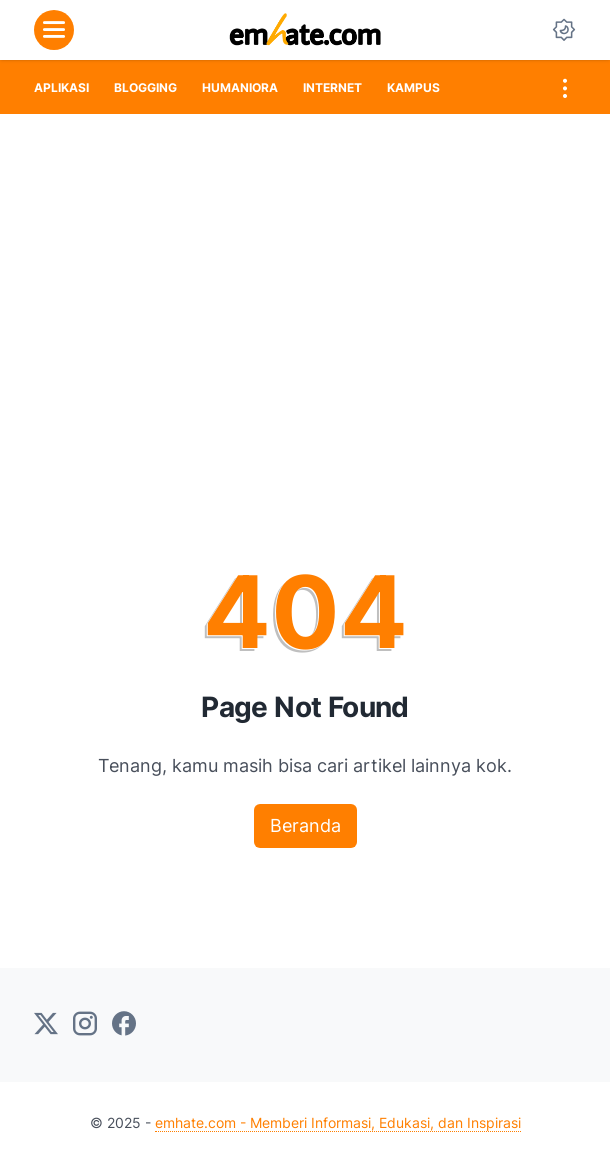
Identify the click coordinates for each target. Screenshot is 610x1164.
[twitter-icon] (46, 1025)
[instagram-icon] (85, 1025)
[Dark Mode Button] (564, 30)
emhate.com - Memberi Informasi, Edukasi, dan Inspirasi (338, 1122)
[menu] (54, 30)
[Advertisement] (305, 264)
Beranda (305, 825)
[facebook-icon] (124, 1025)
